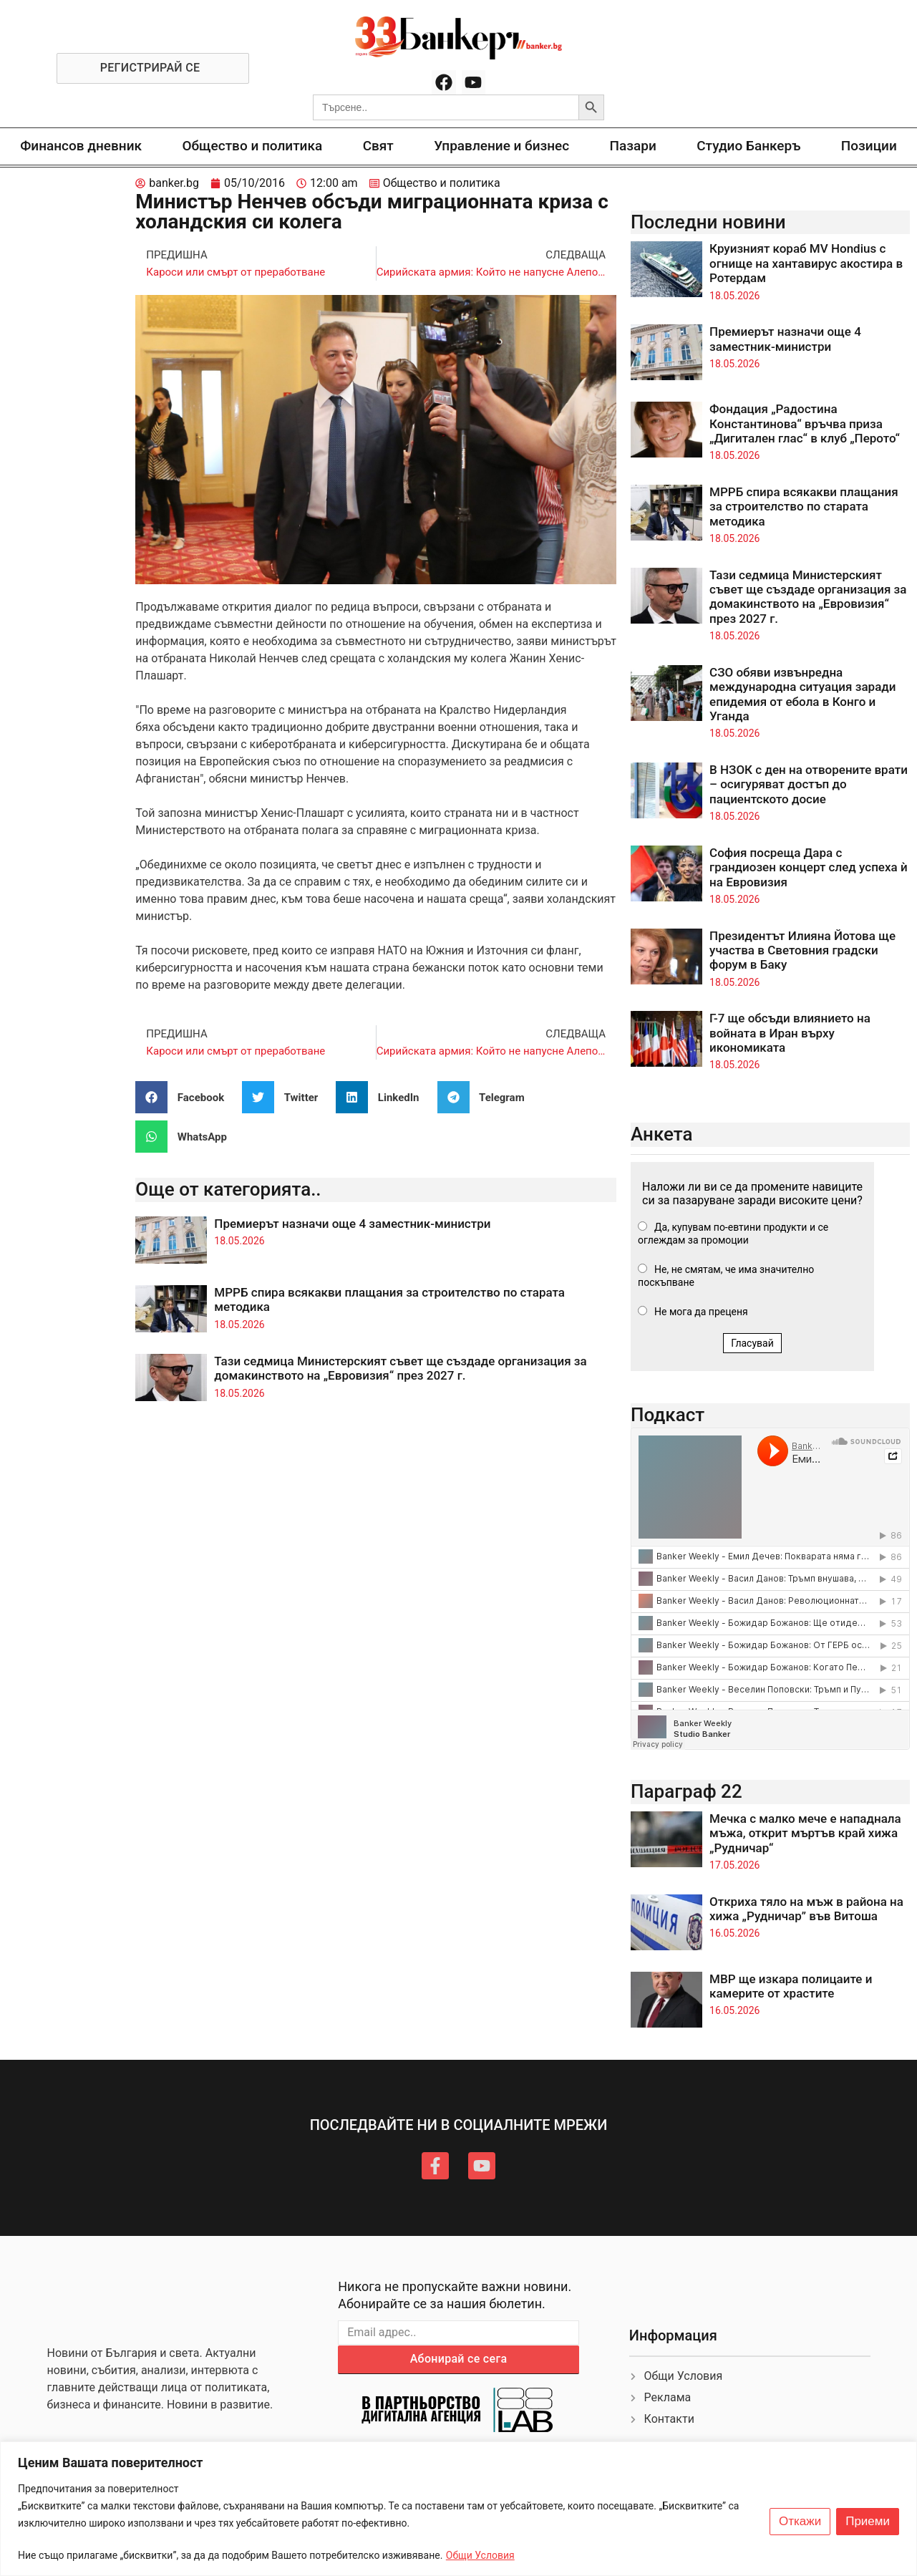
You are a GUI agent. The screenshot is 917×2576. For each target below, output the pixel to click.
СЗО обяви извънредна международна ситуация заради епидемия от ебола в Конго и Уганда (802, 694)
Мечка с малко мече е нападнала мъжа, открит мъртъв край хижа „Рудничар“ (805, 1833)
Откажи (800, 2521)
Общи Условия (480, 2555)
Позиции (869, 145)
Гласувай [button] (752, 1343)
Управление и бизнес (501, 145)
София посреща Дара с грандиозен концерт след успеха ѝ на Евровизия (808, 867)
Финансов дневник (81, 145)
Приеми (867, 2521)
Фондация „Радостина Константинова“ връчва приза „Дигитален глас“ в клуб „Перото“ (804, 423)
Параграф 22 (686, 1791)
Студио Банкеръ (748, 145)
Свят (378, 145)
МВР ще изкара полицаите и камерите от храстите (790, 1986)
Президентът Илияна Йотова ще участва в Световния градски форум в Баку (802, 950)
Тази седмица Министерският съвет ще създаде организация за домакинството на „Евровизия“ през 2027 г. (400, 1368)
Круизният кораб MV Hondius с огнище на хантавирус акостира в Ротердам (806, 263)
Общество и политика (252, 145)
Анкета (662, 1134)
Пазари (633, 145)
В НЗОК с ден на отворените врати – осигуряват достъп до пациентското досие (808, 784)
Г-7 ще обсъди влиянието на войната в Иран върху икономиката (789, 1033)
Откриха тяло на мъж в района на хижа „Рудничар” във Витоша (806, 1908)
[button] (185, 1097)
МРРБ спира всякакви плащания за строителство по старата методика (803, 506)
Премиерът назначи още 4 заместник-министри (352, 1223)
